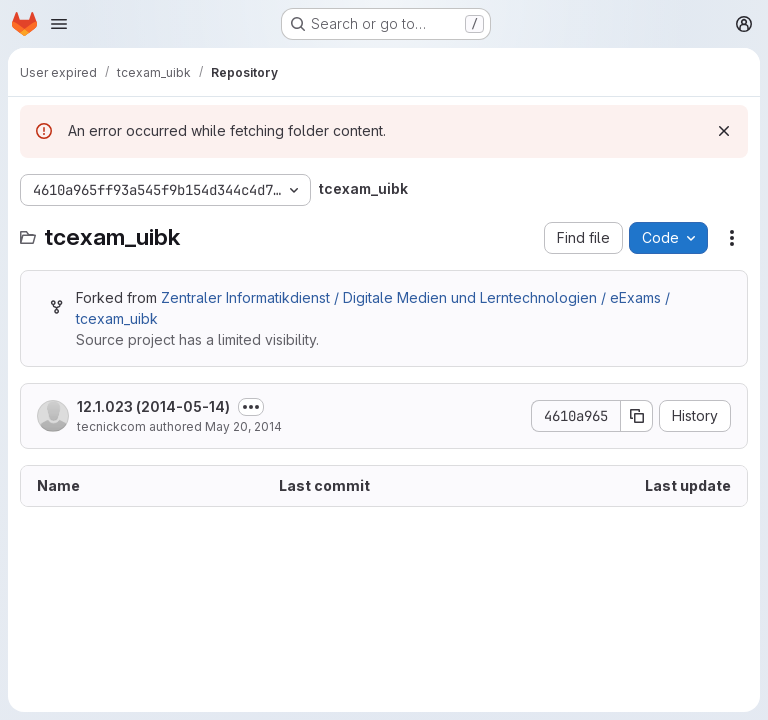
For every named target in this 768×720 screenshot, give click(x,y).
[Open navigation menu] (59, 24)
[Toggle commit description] (251, 407)
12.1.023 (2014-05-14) (153, 406)
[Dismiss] (724, 131)
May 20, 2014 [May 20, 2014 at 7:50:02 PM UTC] (243, 426)
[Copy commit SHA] (637, 416)
